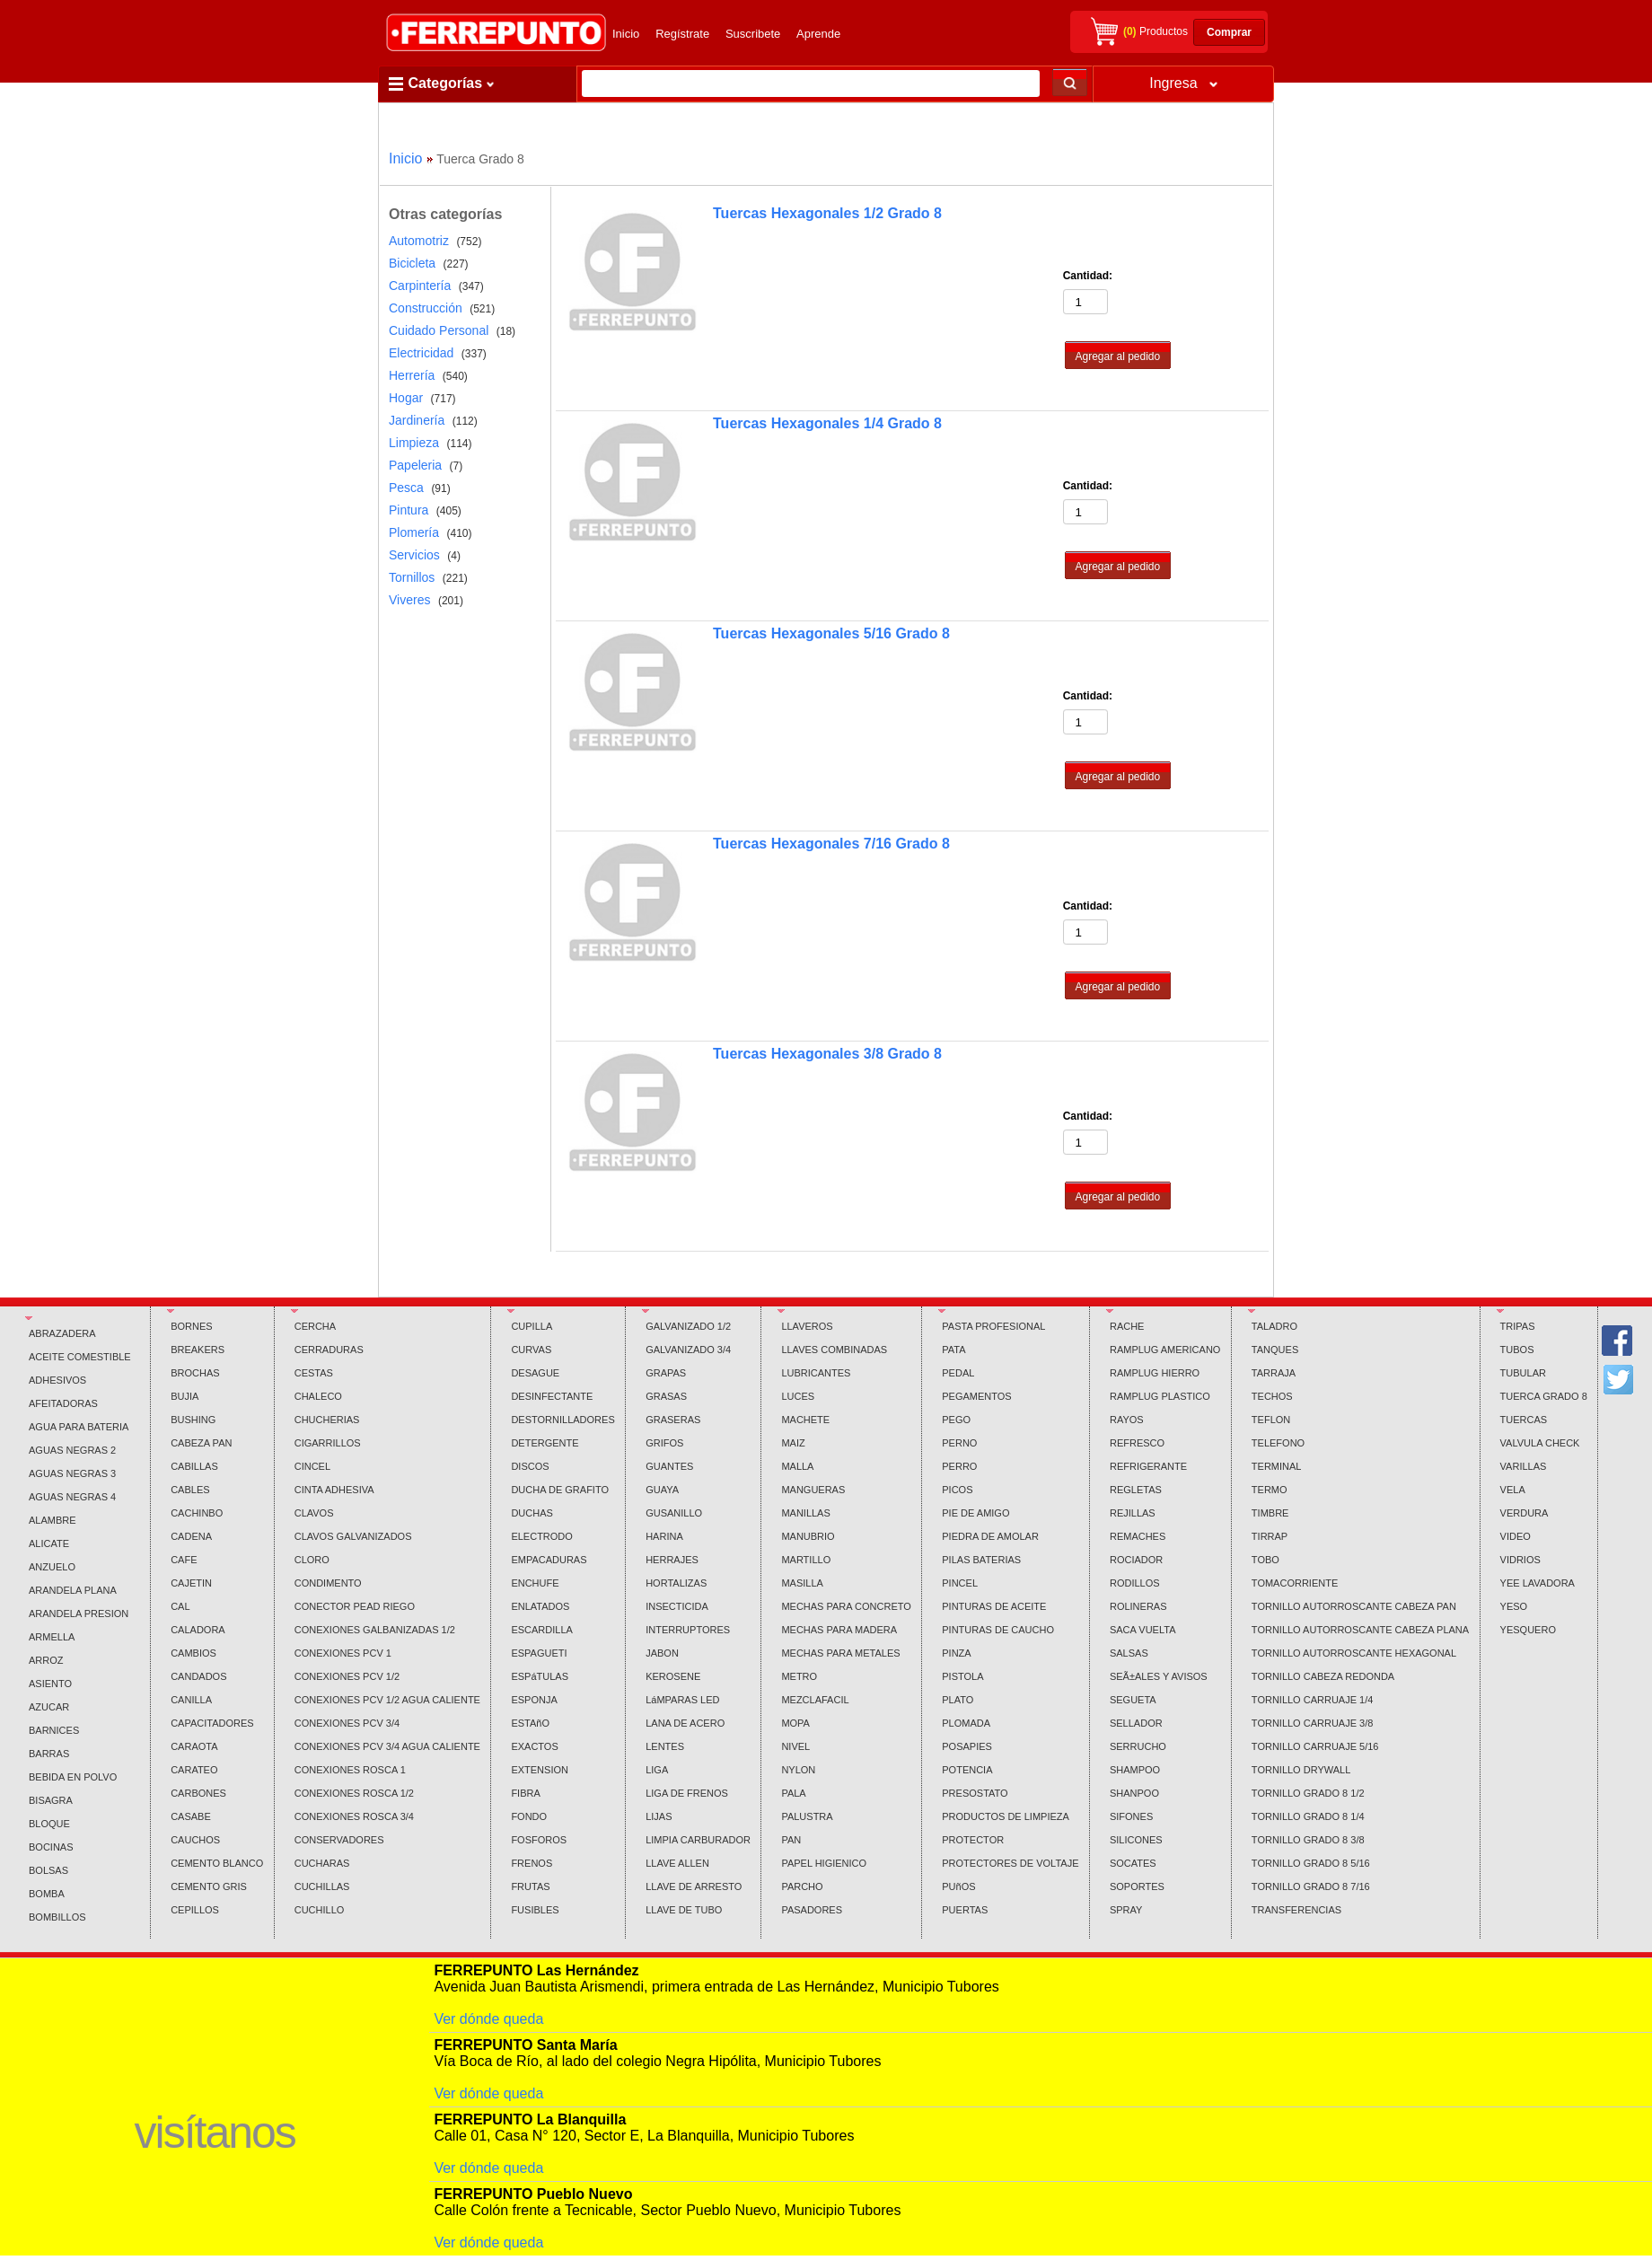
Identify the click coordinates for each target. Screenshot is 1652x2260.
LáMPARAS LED (682, 1699)
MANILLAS (805, 1513)
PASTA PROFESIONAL (993, 1326)
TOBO (1265, 1559)
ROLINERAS (1138, 1606)
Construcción (425, 308)
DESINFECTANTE (552, 1396)
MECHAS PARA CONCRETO (845, 1606)
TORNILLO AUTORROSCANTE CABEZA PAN (1354, 1606)
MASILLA (801, 1583)
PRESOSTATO (974, 1793)
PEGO (956, 1419)
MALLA (797, 1466)
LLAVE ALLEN (677, 1863)
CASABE (191, 1816)
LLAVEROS (806, 1326)
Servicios (414, 555)
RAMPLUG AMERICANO (1165, 1349)
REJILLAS (1133, 1513)
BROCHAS (195, 1372)
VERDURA (1524, 1513)
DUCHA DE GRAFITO (560, 1489)
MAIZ (792, 1443)
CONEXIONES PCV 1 (342, 1653)
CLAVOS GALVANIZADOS (353, 1536)
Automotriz (419, 240)
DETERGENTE (544, 1443)
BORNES (191, 1326)
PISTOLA (962, 1676)
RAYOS (1127, 1419)
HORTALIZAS (676, 1583)
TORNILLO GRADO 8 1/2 (1308, 1793)
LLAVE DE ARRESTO (694, 1886)
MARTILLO (805, 1559)
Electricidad (421, 353)
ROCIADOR (1136, 1559)
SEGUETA (1133, 1699)
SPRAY (1126, 1909)
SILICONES (1136, 1839)
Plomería (414, 532)
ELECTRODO (541, 1536)
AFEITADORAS (63, 1403)
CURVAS (531, 1349)
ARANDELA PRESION (78, 1613)
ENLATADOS (540, 1606)
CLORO (312, 1559)
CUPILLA (531, 1326)
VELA (1512, 1489)
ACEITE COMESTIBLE (80, 1356)
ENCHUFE (534, 1583)
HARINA (664, 1536)
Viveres (409, 600)
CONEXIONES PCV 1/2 (347, 1676)
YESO (1514, 1606)
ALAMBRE (52, 1520)
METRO (799, 1676)
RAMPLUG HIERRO (1154, 1372)
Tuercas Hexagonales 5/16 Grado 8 (831, 633)
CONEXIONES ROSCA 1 (350, 1769)
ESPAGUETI (539, 1653)
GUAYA (662, 1489)
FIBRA (525, 1793)
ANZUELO (52, 1566)
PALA (793, 1793)
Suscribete (752, 33)
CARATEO (194, 1769)
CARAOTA (194, 1746)
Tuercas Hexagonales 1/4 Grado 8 (827, 423)
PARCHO (801, 1886)
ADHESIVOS (57, 1380)
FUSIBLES (534, 1909)
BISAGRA (51, 1800)
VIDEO (1515, 1536)
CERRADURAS (329, 1349)
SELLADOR (1136, 1723)
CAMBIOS (193, 1653)
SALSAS (1129, 1653)
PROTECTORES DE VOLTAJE (1010, 1863)
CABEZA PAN (201, 1443)
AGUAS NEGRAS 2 (72, 1450)
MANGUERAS (813, 1489)
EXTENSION (539, 1769)
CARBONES (198, 1793)
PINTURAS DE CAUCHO (998, 1629)
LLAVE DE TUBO (684, 1909)
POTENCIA (967, 1769)
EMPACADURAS (548, 1559)
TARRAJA (1274, 1372)
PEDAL (958, 1372)
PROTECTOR (973, 1839)
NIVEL (795, 1746)
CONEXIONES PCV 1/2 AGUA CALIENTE (387, 1699)
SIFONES (1131, 1816)
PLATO (957, 1699)
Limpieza (414, 442)
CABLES (190, 1489)
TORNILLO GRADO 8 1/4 (1308, 1816)
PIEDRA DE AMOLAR (990, 1536)
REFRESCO (1137, 1443)
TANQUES (1275, 1349)
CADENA (191, 1536)
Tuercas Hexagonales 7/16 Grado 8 (831, 843)
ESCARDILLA (541, 1629)
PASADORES (811, 1909)
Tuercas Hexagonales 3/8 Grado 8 (827, 1053)
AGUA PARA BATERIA (78, 1426)
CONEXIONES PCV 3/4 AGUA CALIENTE (387, 1746)
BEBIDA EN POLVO (73, 1777)
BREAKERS (197, 1349)
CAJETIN (191, 1583)
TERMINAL (1277, 1466)
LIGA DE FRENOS (687, 1793)
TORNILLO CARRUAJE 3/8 (1313, 1723)
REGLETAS (1136, 1489)
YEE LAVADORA (1537, 1583)
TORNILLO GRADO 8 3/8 (1308, 1839)
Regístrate (682, 33)
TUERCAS (1524, 1419)
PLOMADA (966, 1723)
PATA (953, 1349)
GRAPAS (666, 1372)
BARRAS (49, 1753)
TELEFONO (1278, 1443)
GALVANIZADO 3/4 (688, 1349)
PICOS (957, 1489)
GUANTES (669, 1466)
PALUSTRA (806, 1816)
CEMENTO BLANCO (217, 1863)
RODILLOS (1135, 1583)
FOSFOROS (539, 1839)
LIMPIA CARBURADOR (698, 1839)
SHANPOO (1134, 1793)
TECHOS (1272, 1396)
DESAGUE (535, 1372)
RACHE (1127, 1326)
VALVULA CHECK (1540, 1443)
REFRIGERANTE (1148, 1466)
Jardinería (416, 420)
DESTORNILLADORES (562, 1419)
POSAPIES (967, 1746)
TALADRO (1274, 1326)
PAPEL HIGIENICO (823, 1863)
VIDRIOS (1520, 1559)
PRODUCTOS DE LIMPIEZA (1005, 1816)
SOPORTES (1137, 1886)
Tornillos (412, 577)
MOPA (795, 1723)
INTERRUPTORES (688, 1629)
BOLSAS (48, 1870)
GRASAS (666, 1396)
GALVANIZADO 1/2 (688, 1326)
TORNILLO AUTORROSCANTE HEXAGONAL (1354, 1653)
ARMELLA (52, 1636)
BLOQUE (49, 1823)
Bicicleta (412, 263)
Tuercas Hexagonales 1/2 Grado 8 (827, 213)
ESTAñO (530, 1723)
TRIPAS (1517, 1326)
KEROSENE (673, 1676)
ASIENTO (50, 1683)
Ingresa (1183, 83)
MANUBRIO (807, 1536)
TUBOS (1517, 1349)
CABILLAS (194, 1466)
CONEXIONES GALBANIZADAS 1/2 (374, 1629)
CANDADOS (198, 1676)
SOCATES (1133, 1863)
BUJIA (184, 1396)
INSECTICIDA (677, 1606)
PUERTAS (965, 1909)
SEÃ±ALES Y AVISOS (1159, 1676)
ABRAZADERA (62, 1333)
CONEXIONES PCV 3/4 (347, 1723)
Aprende (818, 33)
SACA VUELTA (1143, 1629)
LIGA (657, 1769)
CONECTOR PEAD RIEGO (354, 1606)
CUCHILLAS (322, 1886)
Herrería (412, 375)
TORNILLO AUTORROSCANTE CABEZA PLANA (1360, 1629)
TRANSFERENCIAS (1296, 1909)
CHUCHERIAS (327, 1419)
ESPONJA (534, 1699)
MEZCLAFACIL (814, 1699)
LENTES (665, 1746)
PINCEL (960, 1583)
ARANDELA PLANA (73, 1590)
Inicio (625, 33)
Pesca (406, 487)
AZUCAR (49, 1707)
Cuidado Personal (438, 330)
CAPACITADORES (212, 1723)
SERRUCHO (1138, 1746)
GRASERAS (673, 1419)
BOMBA (47, 1893)
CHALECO (318, 1396)
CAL (180, 1606)
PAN (791, 1839)
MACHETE (805, 1419)
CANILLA (191, 1699)
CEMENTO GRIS (209, 1886)
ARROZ (46, 1660)
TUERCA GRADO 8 (1543, 1396)
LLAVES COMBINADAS (834, 1349)
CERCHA (315, 1326)
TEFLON (1271, 1419)
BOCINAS (51, 1847)
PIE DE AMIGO (975, 1513)
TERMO (1269, 1489)
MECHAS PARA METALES (840, 1653)
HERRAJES (672, 1559)
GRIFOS (664, 1443)
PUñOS (958, 1886)
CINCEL (312, 1466)
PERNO (959, 1443)
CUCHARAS (322, 1863)
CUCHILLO (319, 1909)
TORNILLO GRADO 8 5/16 (1311, 1863)
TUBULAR (1523, 1372)
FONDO (529, 1816)
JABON (662, 1653)
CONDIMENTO (328, 1583)
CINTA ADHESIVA (334, 1489)
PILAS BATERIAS (981, 1559)
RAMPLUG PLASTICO (1160, 1396)
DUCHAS (531, 1513)
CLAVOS (314, 1513)
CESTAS (313, 1372)
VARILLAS (1523, 1466)
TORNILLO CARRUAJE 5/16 (1315, 1746)
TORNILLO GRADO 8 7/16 (1311, 1886)
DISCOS (530, 1466)
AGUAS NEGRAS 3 (72, 1473)
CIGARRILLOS (327, 1443)
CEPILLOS (195, 1909)
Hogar (406, 398)
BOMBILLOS (57, 1917)
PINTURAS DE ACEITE (994, 1606)
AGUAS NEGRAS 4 (72, 1496)
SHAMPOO (1135, 1769)
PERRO (959, 1466)
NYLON (798, 1769)
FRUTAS (530, 1886)
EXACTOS (534, 1746)
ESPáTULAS (539, 1676)
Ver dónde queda (488, 2019)
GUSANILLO (674, 1513)
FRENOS (531, 1863)
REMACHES (1137, 1536)
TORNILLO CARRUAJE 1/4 (1313, 1699)
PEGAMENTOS (976, 1396)
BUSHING (193, 1419)
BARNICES (54, 1730)
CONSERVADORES (339, 1839)
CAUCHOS (195, 1839)
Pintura (408, 510)
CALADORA (198, 1629)
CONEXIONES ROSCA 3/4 (354, 1816)
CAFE (184, 1559)
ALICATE (49, 1543)
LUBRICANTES (815, 1372)
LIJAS (659, 1816)
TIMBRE (1270, 1513)
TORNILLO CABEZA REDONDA (1323, 1676)
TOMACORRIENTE (1295, 1583)
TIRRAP (1269, 1536)
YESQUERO (1528, 1629)
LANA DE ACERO (685, 1723)
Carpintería (420, 285)
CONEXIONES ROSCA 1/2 (354, 1793)
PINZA (956, 1653)
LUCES (797, 1396)
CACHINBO (197, 1513)
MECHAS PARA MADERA (839, 1629)
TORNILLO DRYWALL (1301, 1769)
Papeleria (415, 465)
